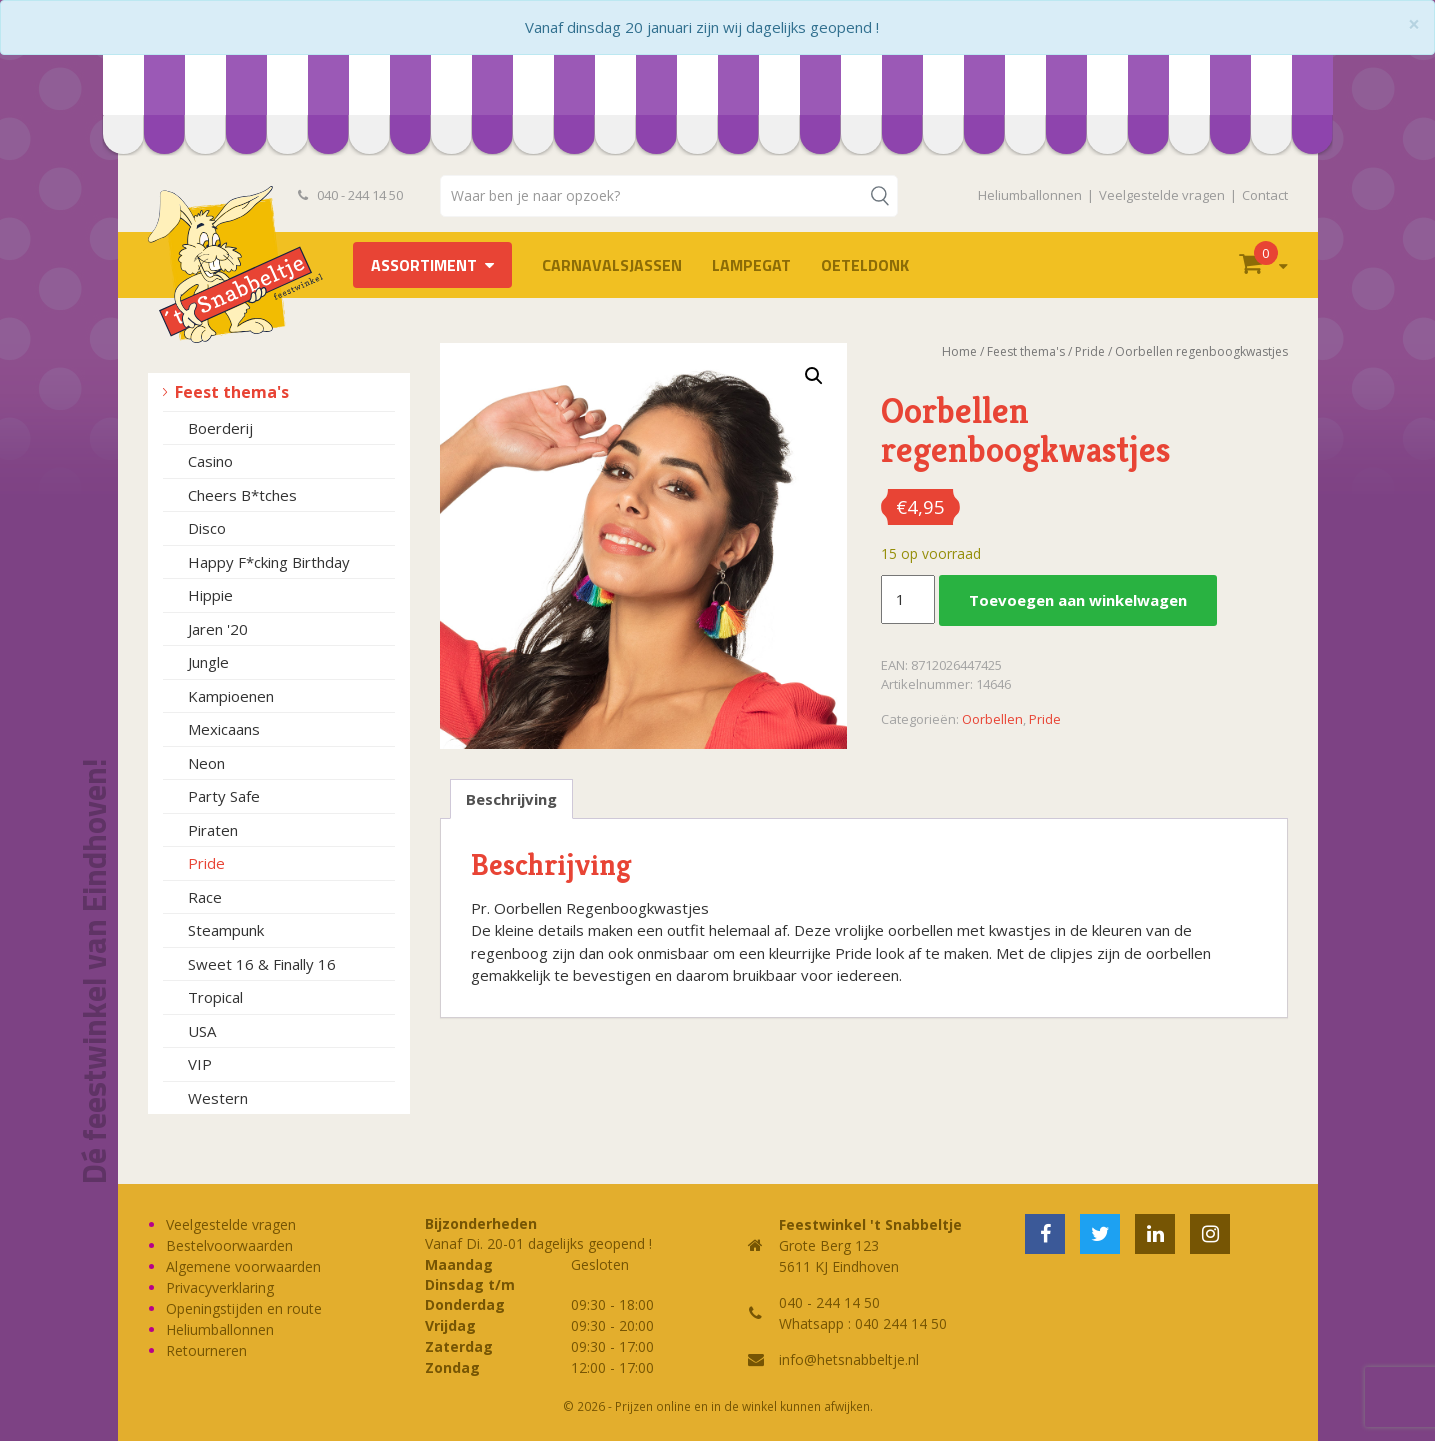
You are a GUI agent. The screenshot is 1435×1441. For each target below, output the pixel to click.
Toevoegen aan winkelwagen (1078, 600)
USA (202, 1031)
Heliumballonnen (1030, 195)
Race (205, 897)
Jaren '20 (218, 629)
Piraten (213, 830)
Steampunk (226, 930)
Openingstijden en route (244, 1308)
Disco (207, 528)
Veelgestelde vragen (1162, 195)
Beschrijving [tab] (511, 799)
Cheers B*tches (242, 495)
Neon (206, 763)
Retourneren (206, 1350)
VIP (200, 1064)
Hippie (210, 595)
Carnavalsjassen (612, 265)
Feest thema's (232, 392)
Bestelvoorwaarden (229, 1245)
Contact (1265, 195)
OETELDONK (865, 265)
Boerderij (220, 428)
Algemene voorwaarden (243, 1266)
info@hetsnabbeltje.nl (849, 1359)
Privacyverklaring (220, 1287)
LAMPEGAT (751, 265)
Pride (206, 863)
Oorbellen (992, 719)
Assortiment (424, 265)
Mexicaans (224, 729)
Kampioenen (231, 696)
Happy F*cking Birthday (269, 562)
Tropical (215, 997)
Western (218, 1098)
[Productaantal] (908, 600)
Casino (210, 461)
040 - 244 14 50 (351, 195)
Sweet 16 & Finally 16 (262, 964)
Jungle (208, 662)
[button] (814, 376)
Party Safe (224, 796)
